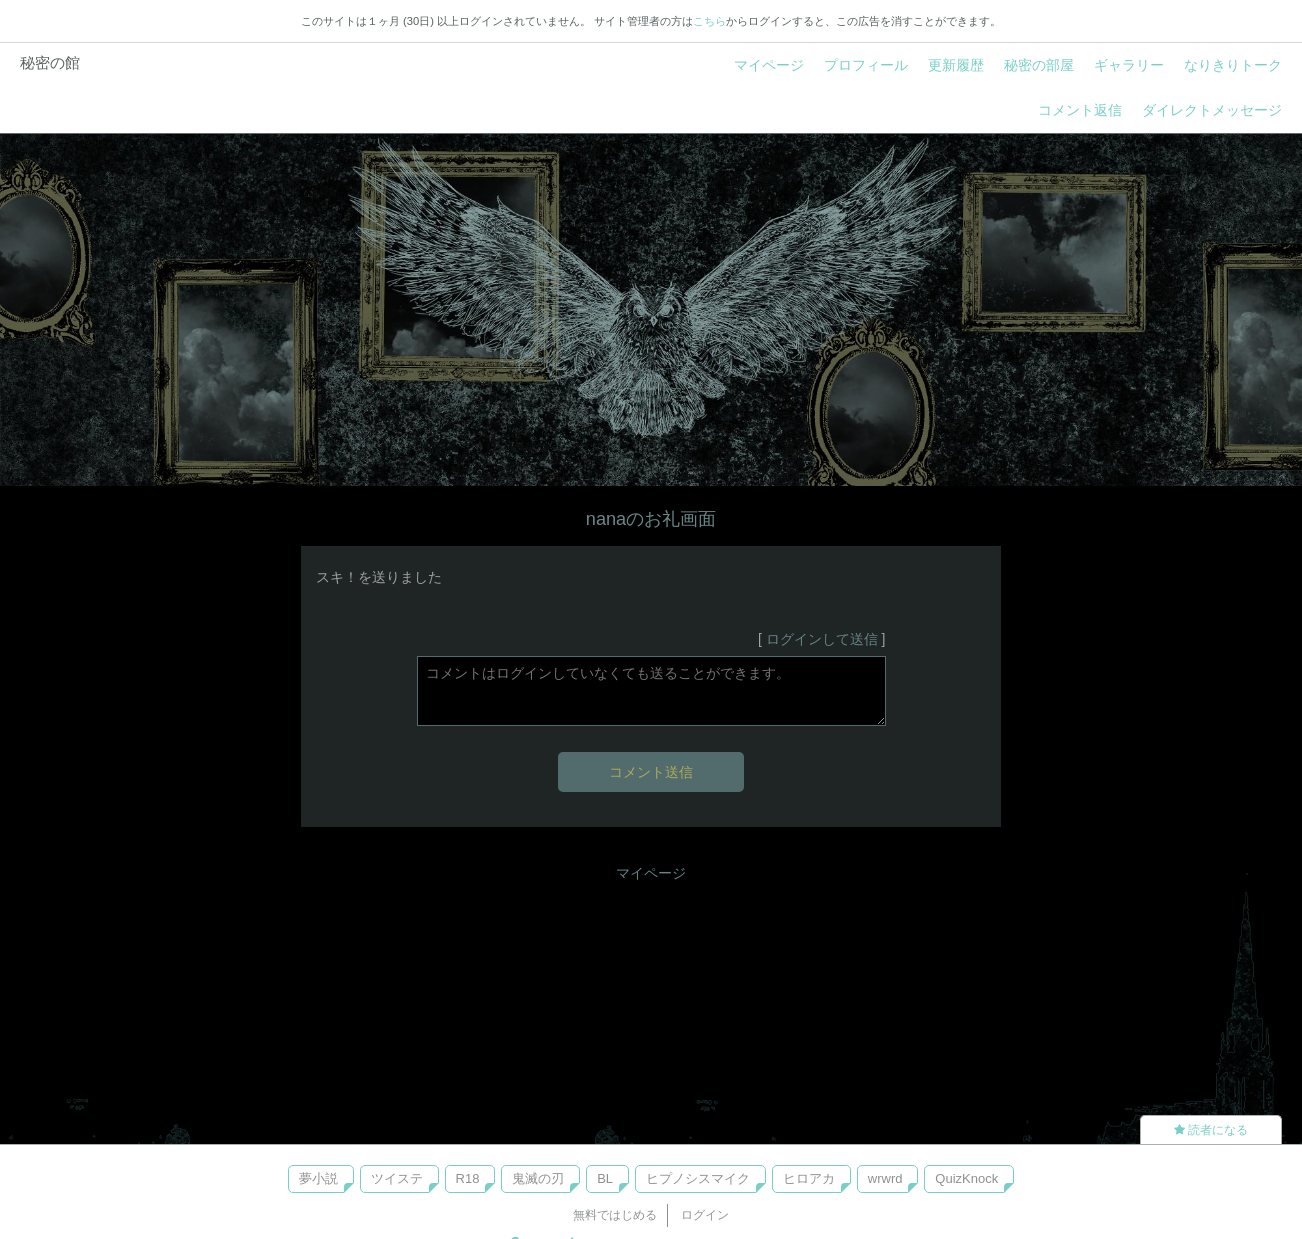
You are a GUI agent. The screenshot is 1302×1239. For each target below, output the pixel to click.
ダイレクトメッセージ (1212, 110)
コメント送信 (651, 772)
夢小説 (318, 1178)
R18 (468, 1178)
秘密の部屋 (1039, 65)
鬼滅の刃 (538, 1178)
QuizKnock (966, 1178)
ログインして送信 (822, 639)
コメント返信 (1080, 110)
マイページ (769, 65)
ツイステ (397, 1178)
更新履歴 (956, 65)
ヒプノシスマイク (698, 1178)
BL (605, 1178)
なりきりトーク (1233, 65)
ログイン (705, 1215)
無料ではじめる (615, 1215)
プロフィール (866, 65)
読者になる (1211, 1130)
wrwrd (885, 1178)
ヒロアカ (809, 1178)
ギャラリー (1129, 65)
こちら (709, 21)
